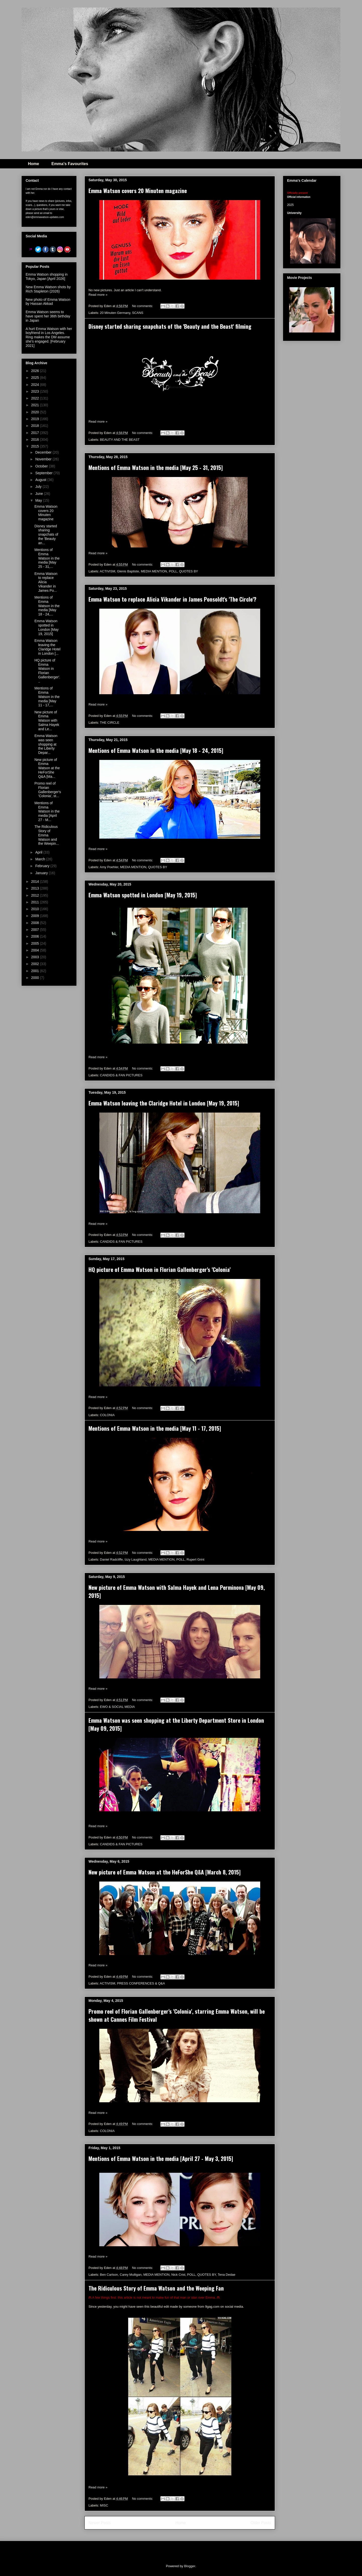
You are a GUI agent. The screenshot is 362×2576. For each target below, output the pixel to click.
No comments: (143, 306)
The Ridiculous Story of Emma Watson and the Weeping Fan (156, 2288)
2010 (35, 909)
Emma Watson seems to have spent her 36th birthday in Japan (48, 316)
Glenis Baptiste (128, 571)
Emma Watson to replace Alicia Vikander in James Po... (45, 582)
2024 (35, 385)
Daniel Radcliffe (111, 1559)
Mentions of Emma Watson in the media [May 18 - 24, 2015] (155, 750)
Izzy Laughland (136, 1559)
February (42, 866)
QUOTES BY (188, 571)
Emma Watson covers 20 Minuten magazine (137, 191)
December (43, 452)
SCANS (137, 313)
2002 (35, 964)
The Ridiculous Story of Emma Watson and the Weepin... (46, 835)
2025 (35, 378)
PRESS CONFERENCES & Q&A (141, 1983)
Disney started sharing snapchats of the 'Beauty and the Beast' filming (169, 326)
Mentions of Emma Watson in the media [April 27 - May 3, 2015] (160, 2158)
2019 (35, 419)
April (39, 852)
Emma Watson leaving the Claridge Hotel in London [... (47, 647)
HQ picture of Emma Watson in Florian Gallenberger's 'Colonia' (159, 1269)
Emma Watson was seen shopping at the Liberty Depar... (45, 744)
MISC (104, 2505)
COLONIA (107, 1415)
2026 (35, 371)
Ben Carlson (109, 2274)
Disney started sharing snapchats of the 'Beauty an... (46, 534)
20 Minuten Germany (115, 313)
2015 (35, 446)
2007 (35, 930)
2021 (35, 405)
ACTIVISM (107, 571)
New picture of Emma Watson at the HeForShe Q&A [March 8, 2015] (164, 1872)
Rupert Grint (195, 1559)
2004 (35, 950)
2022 (35, 398)
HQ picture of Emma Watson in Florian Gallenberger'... (47, 670)
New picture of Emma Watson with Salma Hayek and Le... (46, 720)
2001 (35, 971)
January (42, 873)
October (42, 466)
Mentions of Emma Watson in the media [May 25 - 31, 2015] (155, 467)
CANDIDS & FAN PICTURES (121, 1075)
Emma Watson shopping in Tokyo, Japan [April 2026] (47, 276)
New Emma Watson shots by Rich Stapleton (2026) (48, 289)
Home (33, 164)
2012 (35, 895)
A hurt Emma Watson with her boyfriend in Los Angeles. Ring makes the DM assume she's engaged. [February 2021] (49, 337)
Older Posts (261, 2523)
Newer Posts (99, 2523)
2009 (35, 916)
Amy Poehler (109, 867)
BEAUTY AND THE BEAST (120, 439)
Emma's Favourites (69, 164)
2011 (35, 902)
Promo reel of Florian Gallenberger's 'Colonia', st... (47, 789)
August (41, 480)
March (40, 859)
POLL (173, 571)
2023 (35, 391)
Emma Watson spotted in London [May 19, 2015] (142, 895)
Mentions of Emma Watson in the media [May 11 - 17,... (47, 696)
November (43, 459)
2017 (35, 433)
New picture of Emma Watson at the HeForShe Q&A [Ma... (47, 768)
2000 (35, 978)
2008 (35, 923)
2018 (35, 426)
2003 (35, 957)
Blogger (189, 2566)
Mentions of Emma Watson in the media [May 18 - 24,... (47, 605)
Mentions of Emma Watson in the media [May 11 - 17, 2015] (154, 1428)
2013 (35, 888)
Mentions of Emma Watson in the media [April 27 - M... (47, 811)
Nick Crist (178, 2274)
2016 (35, 439)
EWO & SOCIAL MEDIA (117, 1707)
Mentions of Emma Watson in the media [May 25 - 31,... (47, 558)
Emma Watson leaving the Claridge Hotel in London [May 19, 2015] (163, 1103)
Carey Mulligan (131, 2274)
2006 (35, 936)
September (44, 473)
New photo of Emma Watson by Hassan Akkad (48, 302)
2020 (35, 412)
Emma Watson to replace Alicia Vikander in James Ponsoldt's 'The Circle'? (172, 599)
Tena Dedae (226, 2274)
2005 (35, 943)
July (38, 487)
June (39, 494)
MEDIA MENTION (154, 571)
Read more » (97, 295)
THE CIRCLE (109, 722)
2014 (35, 881)
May (39, 500)
